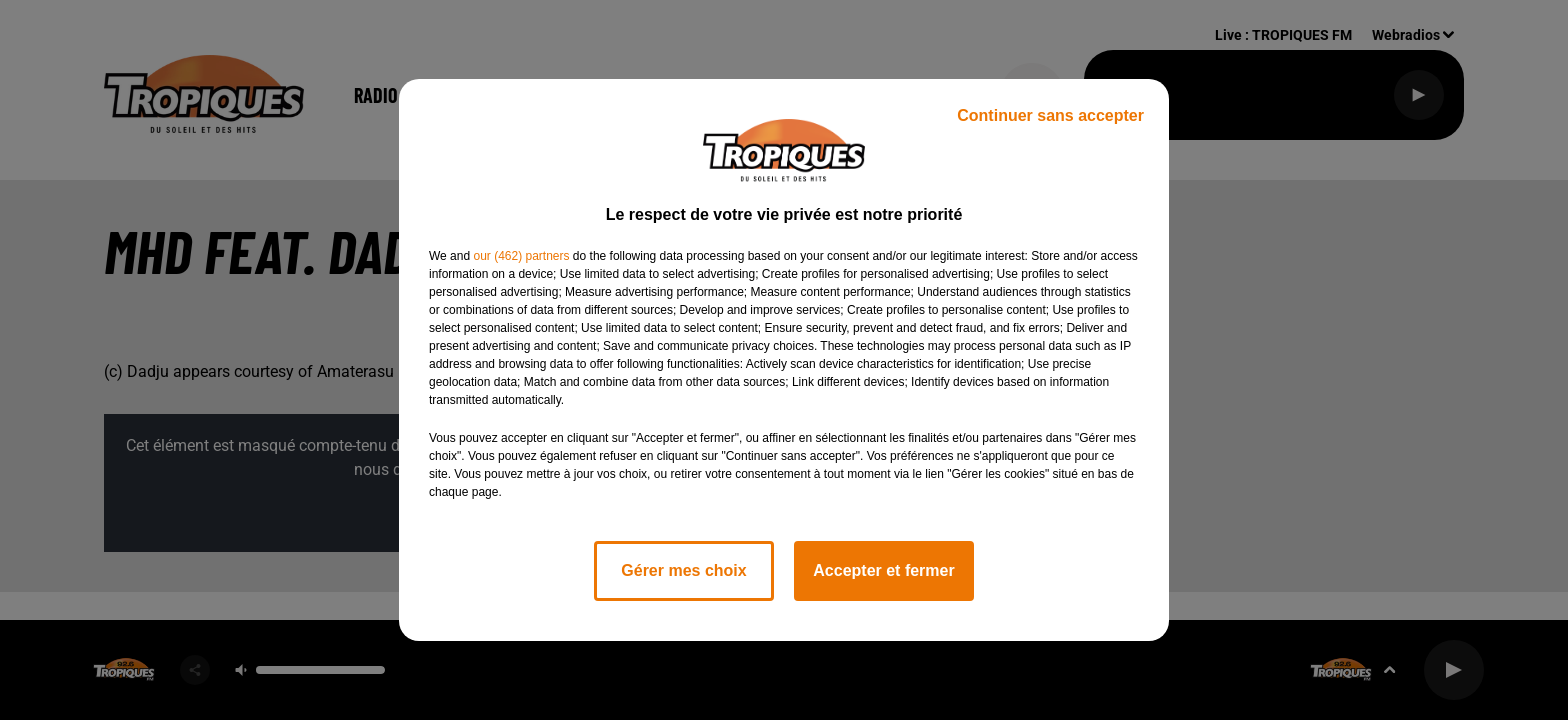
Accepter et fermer (883, 570)
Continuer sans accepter (1050, 115)
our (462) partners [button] (521, 256)
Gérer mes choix (683, 570)
